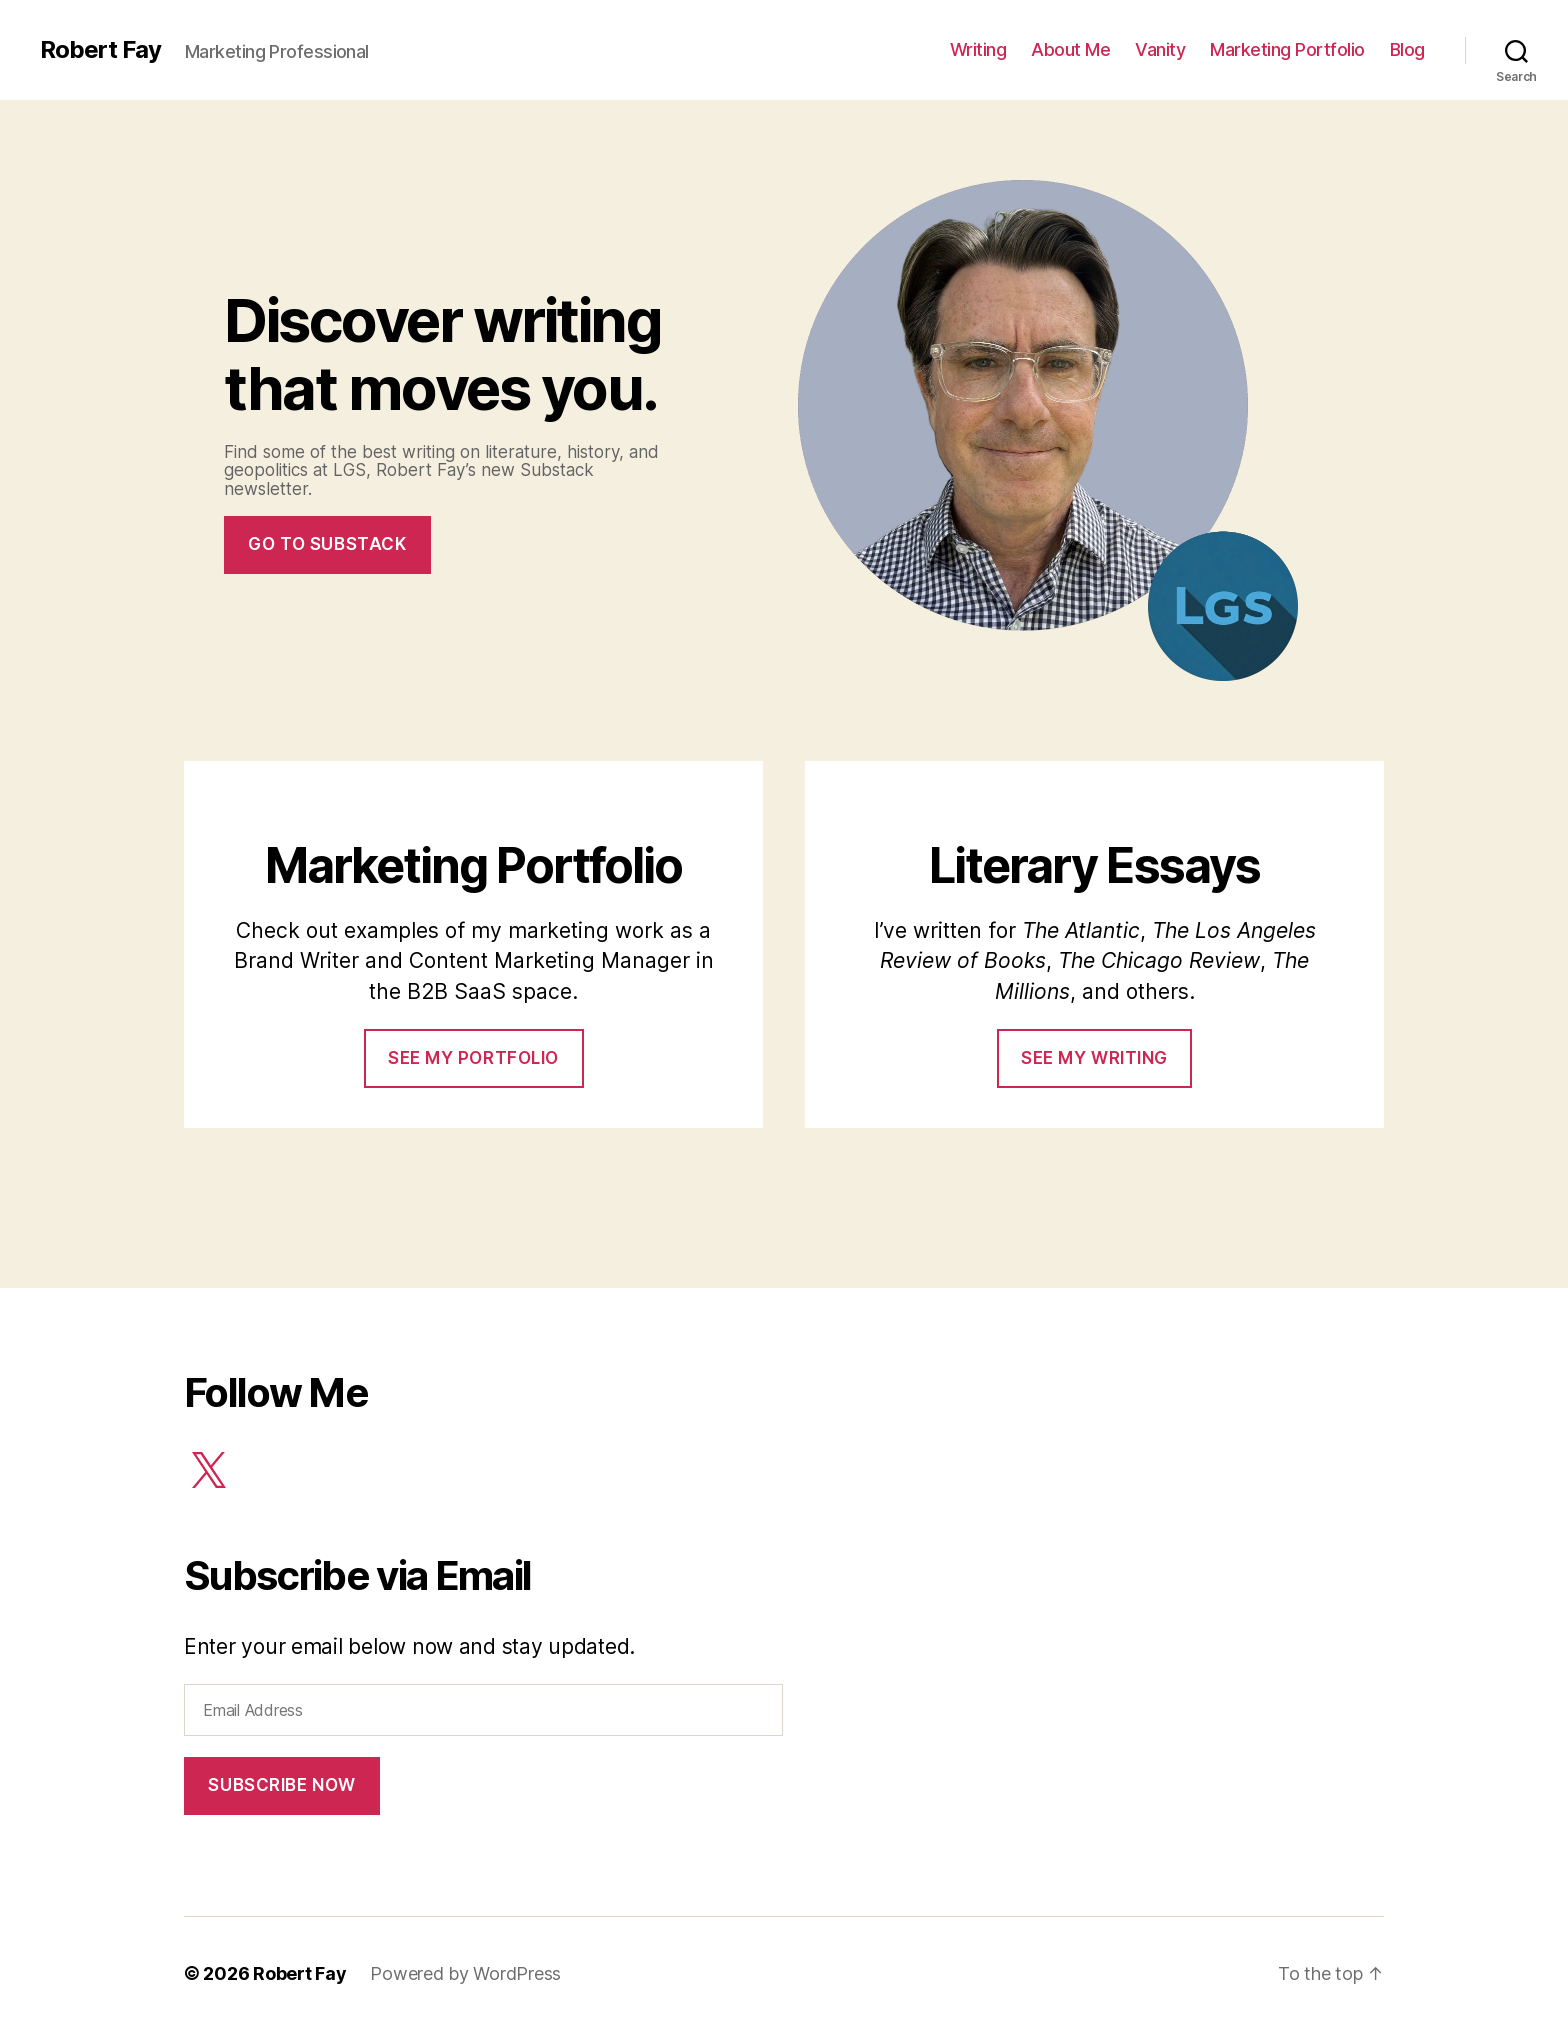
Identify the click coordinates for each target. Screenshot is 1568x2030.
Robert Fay (100, 50)
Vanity (1160, 49)
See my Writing (1094, 1058)
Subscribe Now (281, 1785)
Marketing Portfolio (1287, 49)
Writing (978, 49)
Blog (1407, 49)
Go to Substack (327, 544)
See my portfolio (473, 1058)
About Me (1070, 49)
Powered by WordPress (465, 1973)
